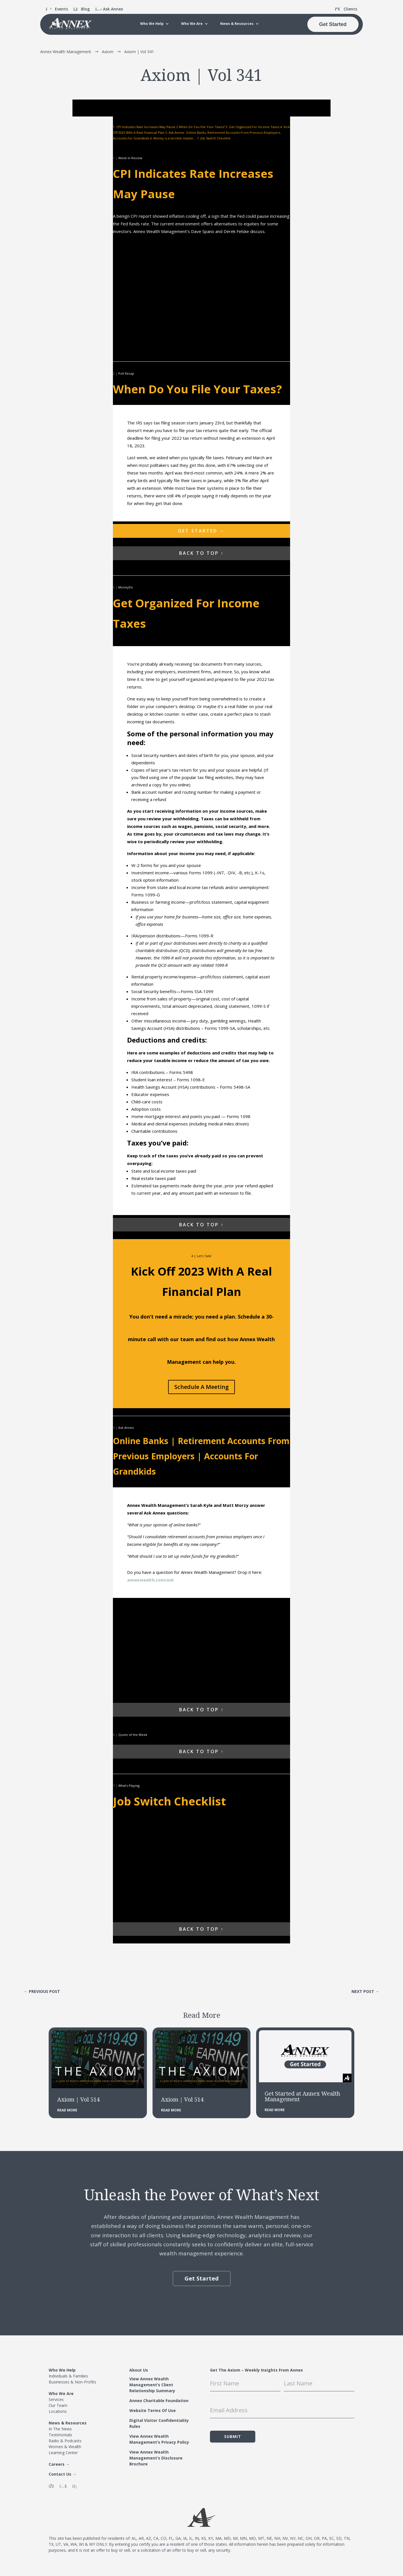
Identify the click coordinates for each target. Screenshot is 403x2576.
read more (67, 2109)
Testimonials (60, 2434)
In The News (60, 2428)
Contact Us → (62, 2473)
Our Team (58, 2405)
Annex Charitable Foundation (158, 2400)
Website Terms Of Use (152, 2410)
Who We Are (192, 24)
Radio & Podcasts (65, 2440)
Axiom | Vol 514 (78, 2099)
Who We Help (152, 24)
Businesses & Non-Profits (72, 2381)
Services (56, 2399)
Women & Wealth (65, 2446)
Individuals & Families (68, 2375)
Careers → (59, 2464)
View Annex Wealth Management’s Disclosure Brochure (156, 2457)
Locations (58, 2411)
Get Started (333, 24)
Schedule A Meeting (201, 1387)
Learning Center (63, 2452)
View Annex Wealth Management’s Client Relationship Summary (152, 2384)
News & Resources (237, 24)
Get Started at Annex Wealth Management (302, 2096)
